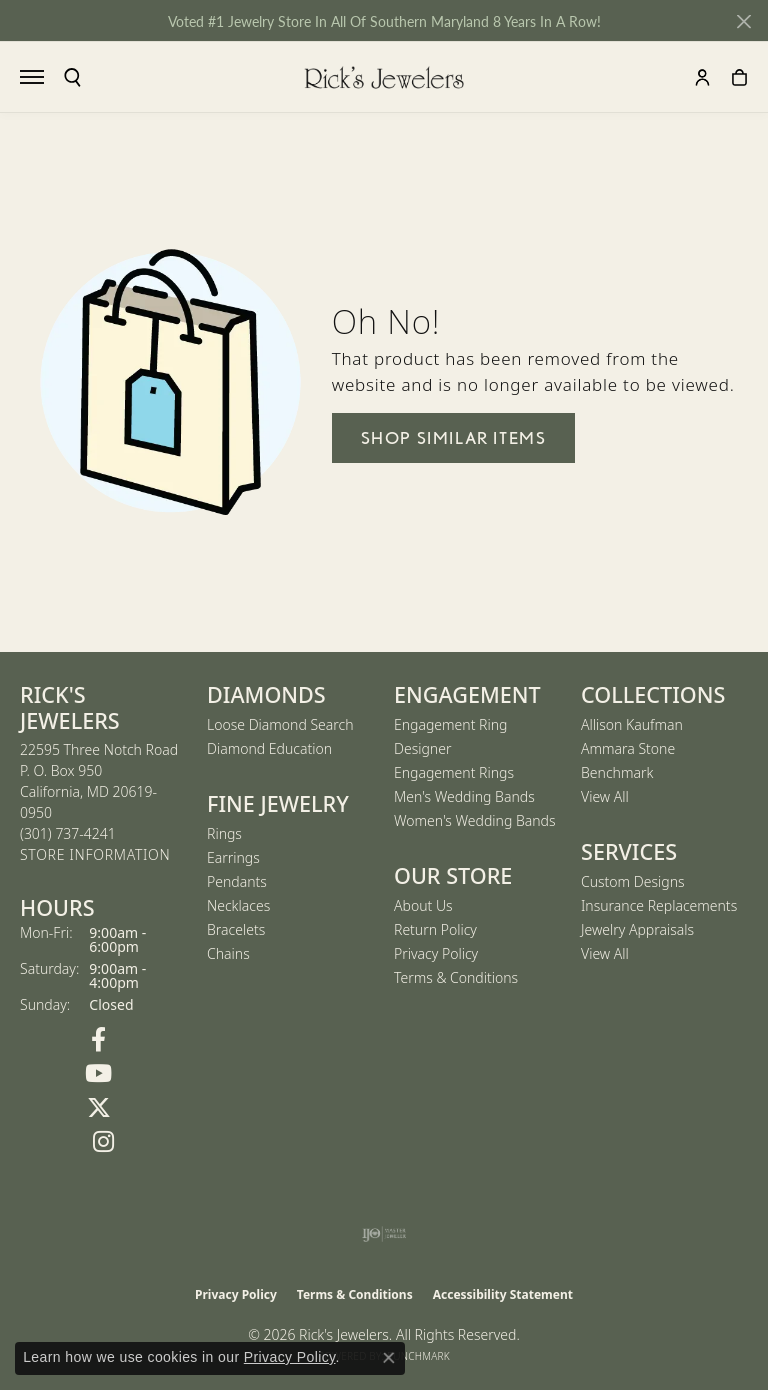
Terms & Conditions (456, 977)
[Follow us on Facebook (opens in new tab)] (98, 1040)
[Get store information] (95, 855)
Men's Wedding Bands (464, 796)
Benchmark (617, 772)
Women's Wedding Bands (475, 820)
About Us (423, 905)
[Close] (743, 21)
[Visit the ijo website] (384, 1234)
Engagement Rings (454, 772)
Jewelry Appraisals (637, 929)
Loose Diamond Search (280, 724)
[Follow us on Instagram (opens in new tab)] (103, 1142)
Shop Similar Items (454, 438)
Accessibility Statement (503, 1294)
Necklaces (238, 905)
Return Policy (435, 929)
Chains (228, 953)
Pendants (237, 881)
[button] (72, 77)
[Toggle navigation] (32, 77)
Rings (224, 833)
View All (605, 796)
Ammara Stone (628, 748)
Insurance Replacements (659, 905)
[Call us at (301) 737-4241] (68, 833)
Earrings (233, 857)
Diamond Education (269, 748)
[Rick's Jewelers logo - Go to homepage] (384, 77)
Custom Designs (633, 881)
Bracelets (236, 929)
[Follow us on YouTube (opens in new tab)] (98, 1074)
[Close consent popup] (389, 1358)
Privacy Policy (436, 953)
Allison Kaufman (632, 724)
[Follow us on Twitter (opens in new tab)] (98, 1108)
